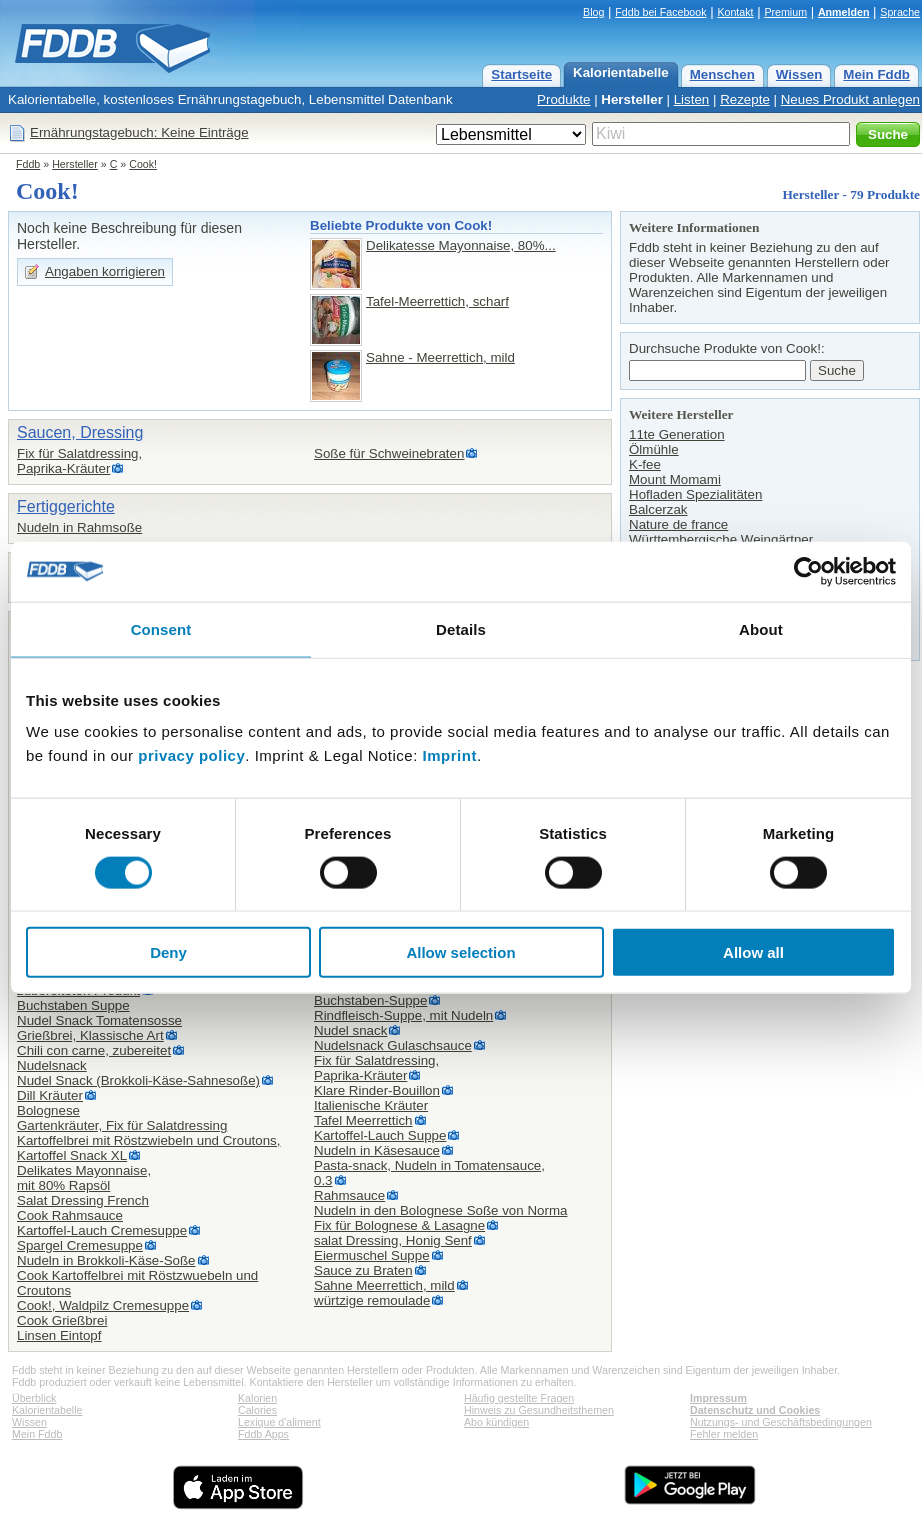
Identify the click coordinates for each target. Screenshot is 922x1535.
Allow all (753, 952)
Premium (785, 12)
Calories (257, 1410)
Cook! (143, 164)
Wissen (799, 74)
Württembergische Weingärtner (721, 539)
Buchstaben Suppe (73, 1005)
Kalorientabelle (621, 72)
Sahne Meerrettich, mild (384, 1285)
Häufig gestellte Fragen (519, 1398)
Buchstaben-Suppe (370, 1000)
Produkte (563, 99)
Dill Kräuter (50, 1095)
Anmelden (844, 12)
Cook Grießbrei (62, 1320)
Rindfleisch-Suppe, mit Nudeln (403, 1015)
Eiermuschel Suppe (372, 1255)
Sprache (900, 12)
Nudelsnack (52, 1065)
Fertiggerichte (66, 506)
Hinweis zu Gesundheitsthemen (539, 1410)
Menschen (722, 74)
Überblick (34, 1398)
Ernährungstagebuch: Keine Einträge (139, 132)
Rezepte (745, 99)
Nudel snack (350, 1030)
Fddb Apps (263, 1434)
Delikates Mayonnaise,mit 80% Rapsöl (84, 1178)
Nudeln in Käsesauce (377, 1150)
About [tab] (761, 628)
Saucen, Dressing (80, 432)
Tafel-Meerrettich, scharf (437, 301)
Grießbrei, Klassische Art (90, 1035)
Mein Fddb (876, 74)
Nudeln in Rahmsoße (79, 527)
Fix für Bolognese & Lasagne (399, 1225)
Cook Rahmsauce (70, 1215)
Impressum (718, 1398)
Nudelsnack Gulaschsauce (393, 1045)
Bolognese (48, 1110)
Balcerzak (658, 509)
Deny (168, 952)
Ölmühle (654, 449)
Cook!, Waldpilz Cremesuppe (103, 1305)
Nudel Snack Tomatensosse (99, 1020)
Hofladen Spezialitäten (695, 494)
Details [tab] (461, 628)
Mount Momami (675, 479)
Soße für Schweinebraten (389, 453)
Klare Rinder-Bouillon (377, 1090)
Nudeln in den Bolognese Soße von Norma (440, 1210)
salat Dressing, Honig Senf (393, 1240)
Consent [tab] (161, 628)
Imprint (450, 755)
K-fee (645, 464)
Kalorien (257, 1398)
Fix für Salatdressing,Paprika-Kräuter (79, 461)
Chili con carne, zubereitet (94, 1050)
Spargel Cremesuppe (80, 1245)
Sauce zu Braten (363, 1270)
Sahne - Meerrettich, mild (440, 357)
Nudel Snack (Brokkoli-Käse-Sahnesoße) (138, 1080)
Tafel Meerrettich (363, 1120)
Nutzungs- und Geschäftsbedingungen (781, 1422)
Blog (593, 12)
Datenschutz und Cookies (755, 1410)
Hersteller (632, 99)
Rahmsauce (349, 1195)
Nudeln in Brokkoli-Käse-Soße (106, 1260)
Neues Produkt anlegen (850, 99)
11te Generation (677, 434)
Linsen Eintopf (59, 1335)
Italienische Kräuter (371, 1105)
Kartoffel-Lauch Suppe (380, 1135)
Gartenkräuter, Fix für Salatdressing (122, 1125)
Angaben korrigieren (105, 271)
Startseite (521, 74)
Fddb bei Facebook (660, 12)
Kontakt (735, 12)
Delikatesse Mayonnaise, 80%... (461, 245)
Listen (692, 99)
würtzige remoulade (372, 1300)
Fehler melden (724, 1434)
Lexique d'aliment (279, 1422)
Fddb (28, 164)
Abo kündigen (496, 1422)
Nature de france (678, 524)
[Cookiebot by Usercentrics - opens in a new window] (808, 571)
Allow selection (460, 952)
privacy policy (191, 755)
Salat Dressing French (83, 1200)
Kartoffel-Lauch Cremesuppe (102, 1230)
